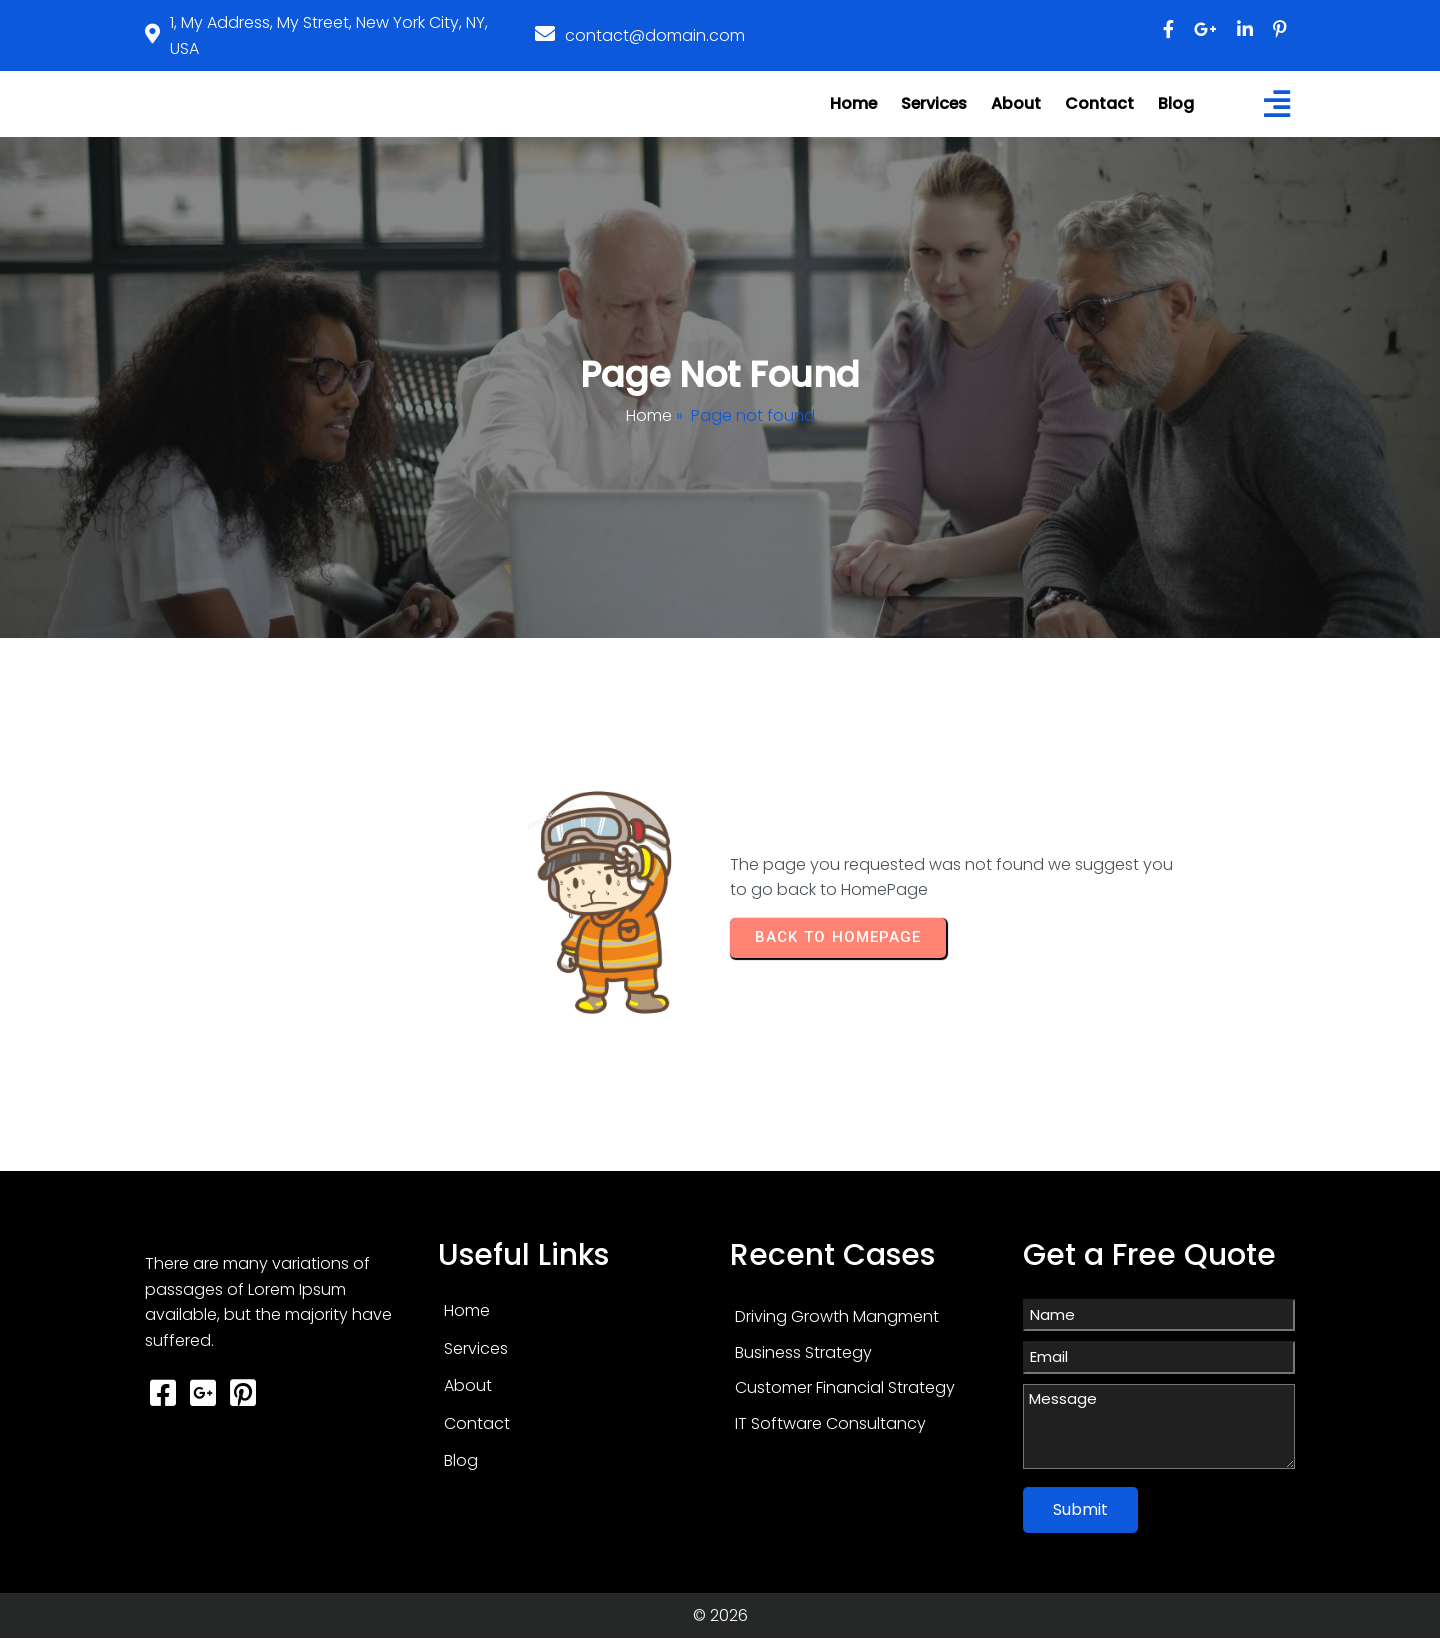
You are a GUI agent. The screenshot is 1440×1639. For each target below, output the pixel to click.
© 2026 (720, 1615)
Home (649, 415)
